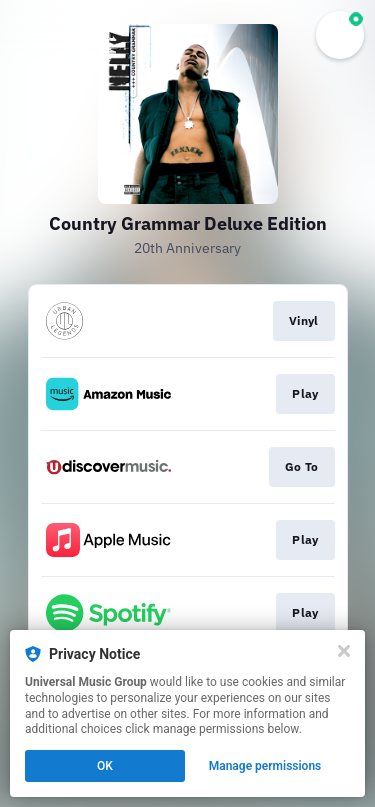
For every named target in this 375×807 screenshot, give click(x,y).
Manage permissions (265, 766)
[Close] (344, 651)
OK (105, 766)
